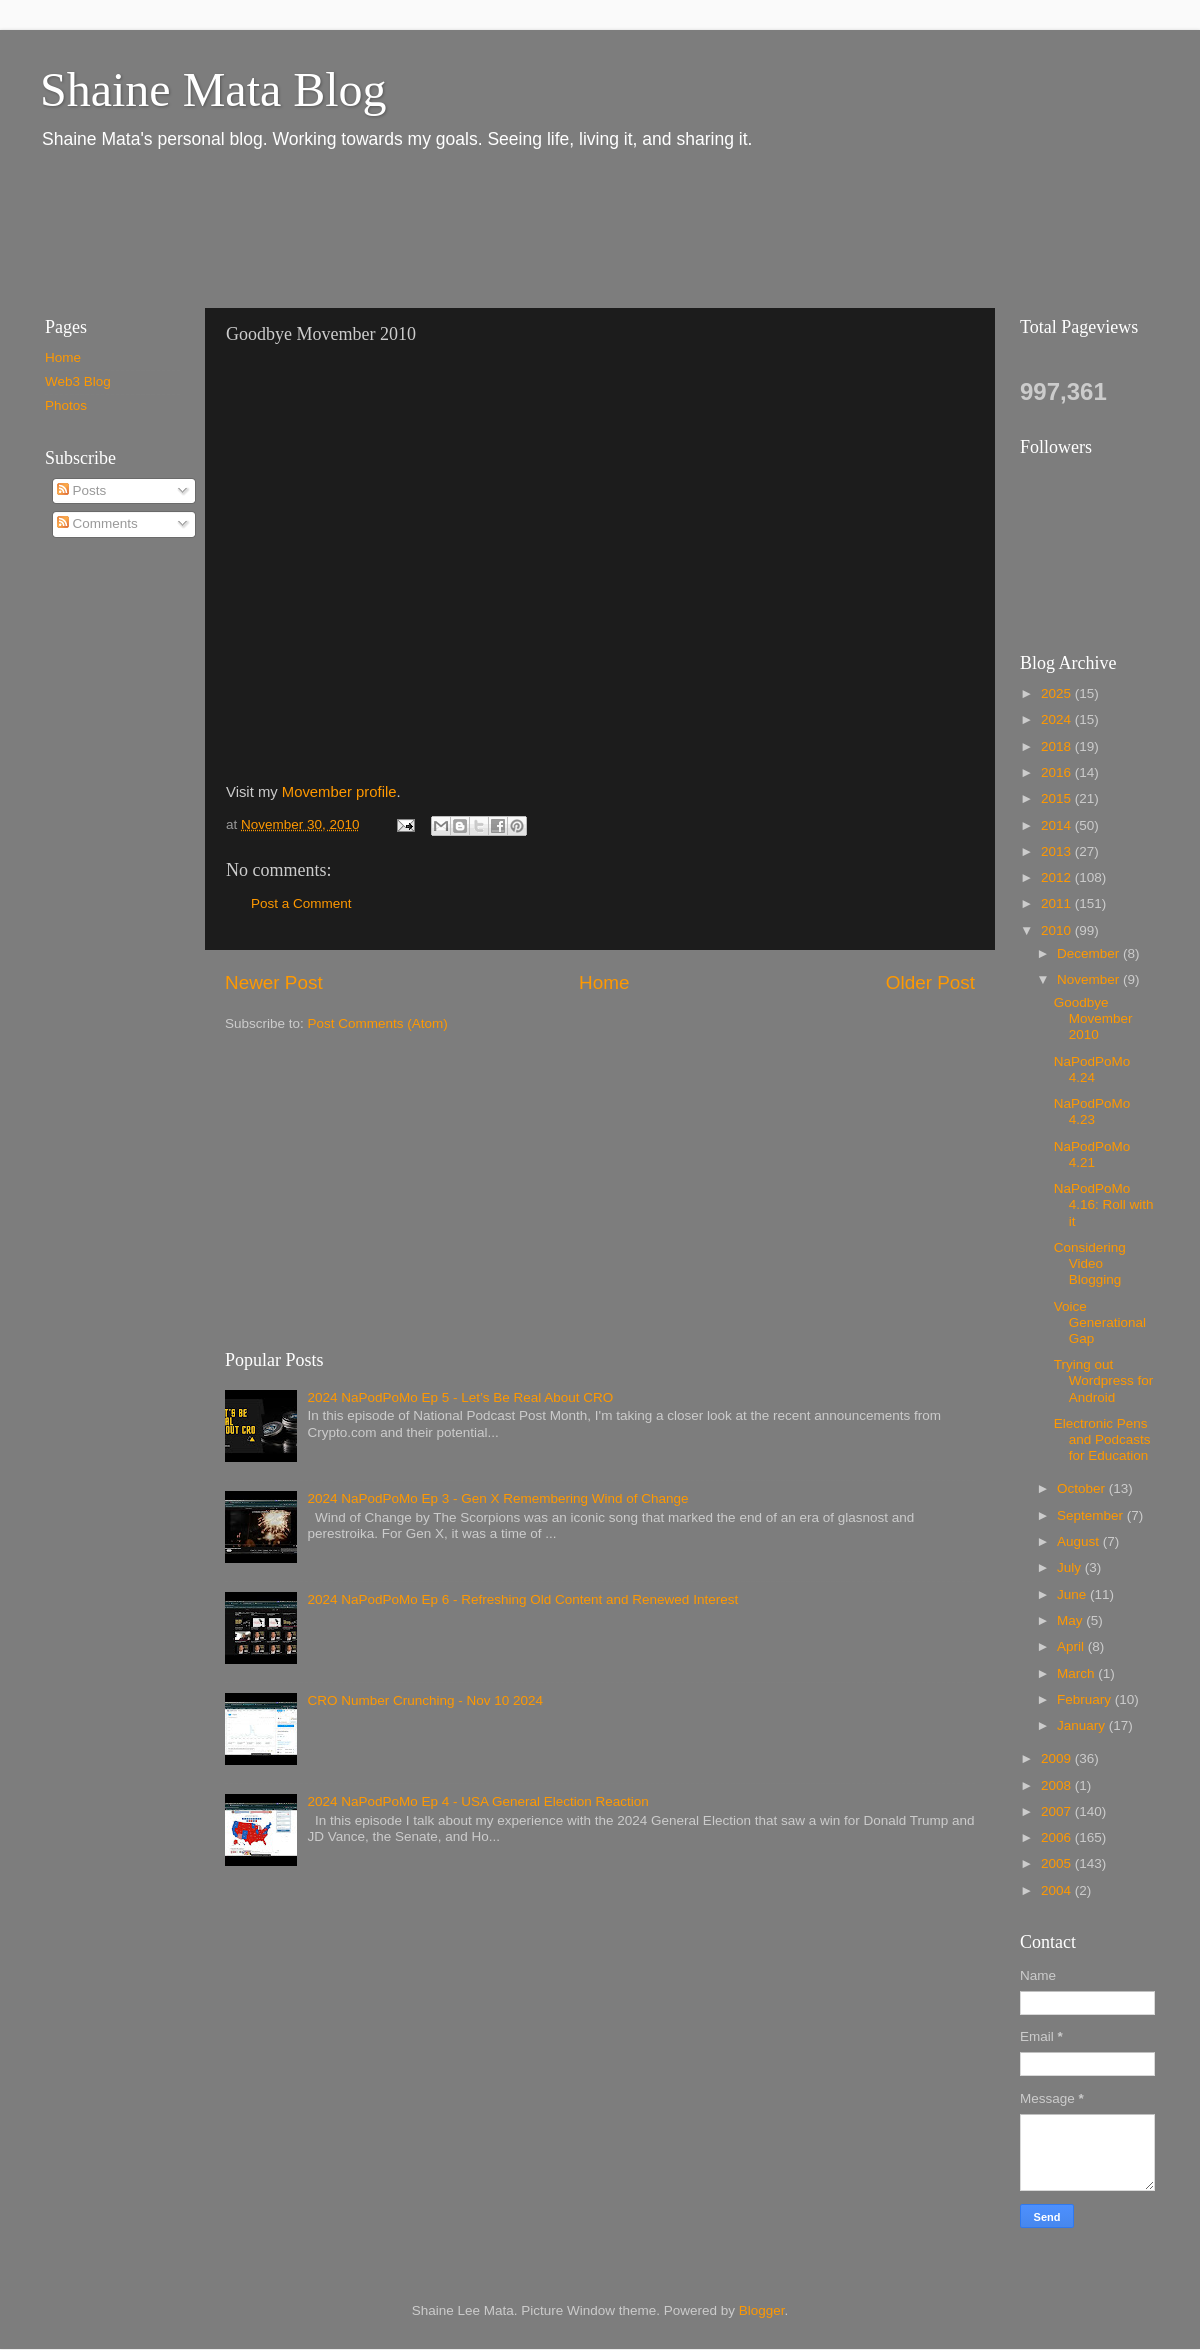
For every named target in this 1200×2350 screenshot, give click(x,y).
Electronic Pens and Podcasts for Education (1102, 1439)
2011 (1058, 903)
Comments (97, 523)
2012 (1058, 877)
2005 (1058, 1863)
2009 (1058, 1758)
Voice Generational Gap (1100, 1322)
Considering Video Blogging (1090, 1263)
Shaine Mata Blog (213, 89)
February (1086, 1699)
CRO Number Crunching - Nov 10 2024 (425, 1700)
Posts (82, 490)
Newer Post (274, 982)
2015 (1058, 798)
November (1090, 979)
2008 (1058, 1785)
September (1092, 1515)
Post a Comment (301, 903)
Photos (66, 405)
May (1071, 1620)
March (1077, 1673)
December (1090, 953)
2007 (1058, 1811)
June (1073, 1594)
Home (604, 982)
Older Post (930, 982)
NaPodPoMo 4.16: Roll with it (1104, 1204)
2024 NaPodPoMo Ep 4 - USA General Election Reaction (477, 1801)
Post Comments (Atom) (378, 1023)
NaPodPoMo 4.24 (1092, 1069)
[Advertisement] (389, 228)
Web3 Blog (78, 381)
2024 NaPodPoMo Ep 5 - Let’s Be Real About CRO (460, 1397)
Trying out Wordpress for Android (1104, 1380)
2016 (1058, 772)
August (1080, 1541)
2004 (1058, 1890)
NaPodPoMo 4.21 (1092, 1154)
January (1083, 1725)
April (1072, 1646)
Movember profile (339, 792)
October (1083, 1488)
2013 (1058, 851)
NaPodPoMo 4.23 (1092, 1111)
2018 (1058, 746)
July (1071, 1567)
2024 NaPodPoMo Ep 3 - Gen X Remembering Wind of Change (497, 1498)
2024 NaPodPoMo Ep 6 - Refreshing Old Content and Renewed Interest (522, 1599)
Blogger (762, 2310)
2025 (1058, 693)
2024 (1058, 719)
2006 (1058, 1837)
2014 (1058, 825)
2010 (1058, 930)
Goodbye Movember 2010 (1093, 1018)
